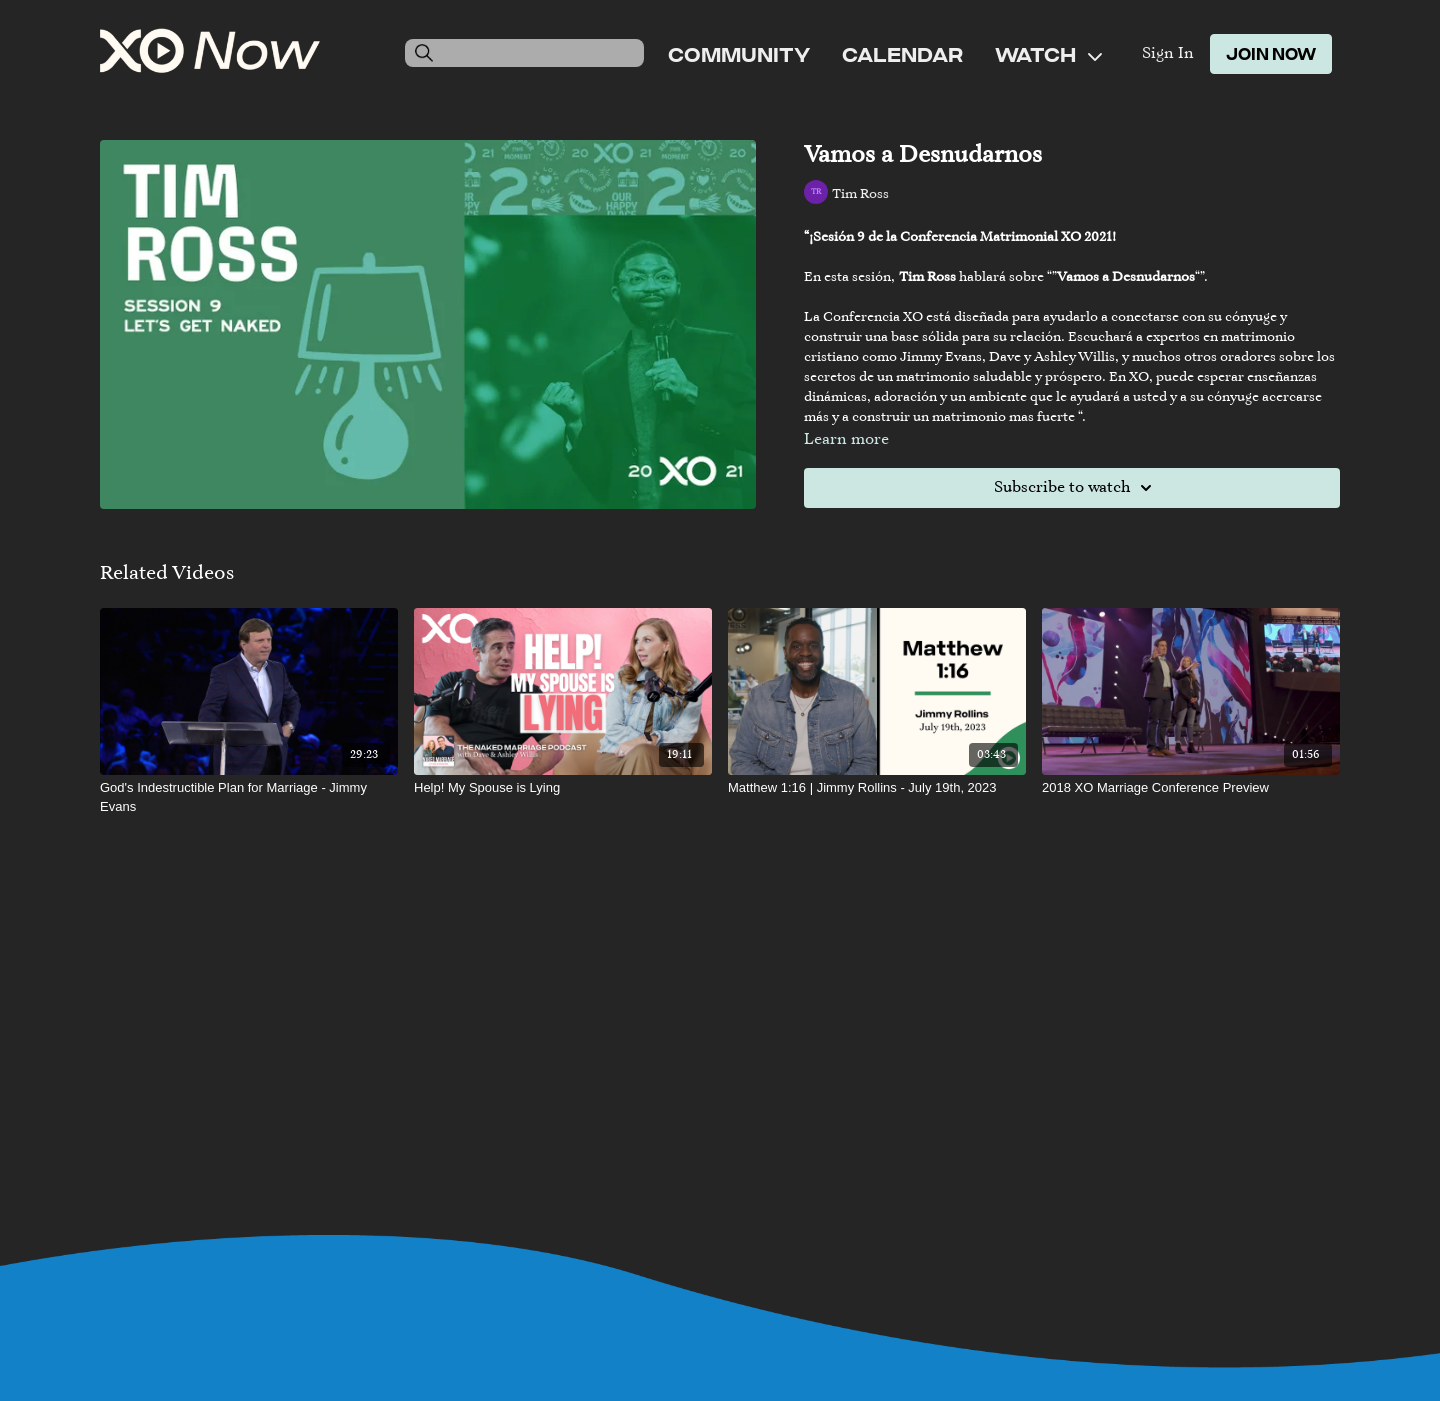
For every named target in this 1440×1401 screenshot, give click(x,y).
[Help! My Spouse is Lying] (563, 788)
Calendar (902, 54)
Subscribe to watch (1076, 488)
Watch (1048, 54)
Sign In (1168, 54)
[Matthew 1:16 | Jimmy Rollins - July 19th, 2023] (877, 788)
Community (739, 54)
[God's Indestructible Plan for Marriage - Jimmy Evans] (249, 797)
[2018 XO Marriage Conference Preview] (1191, 788)
